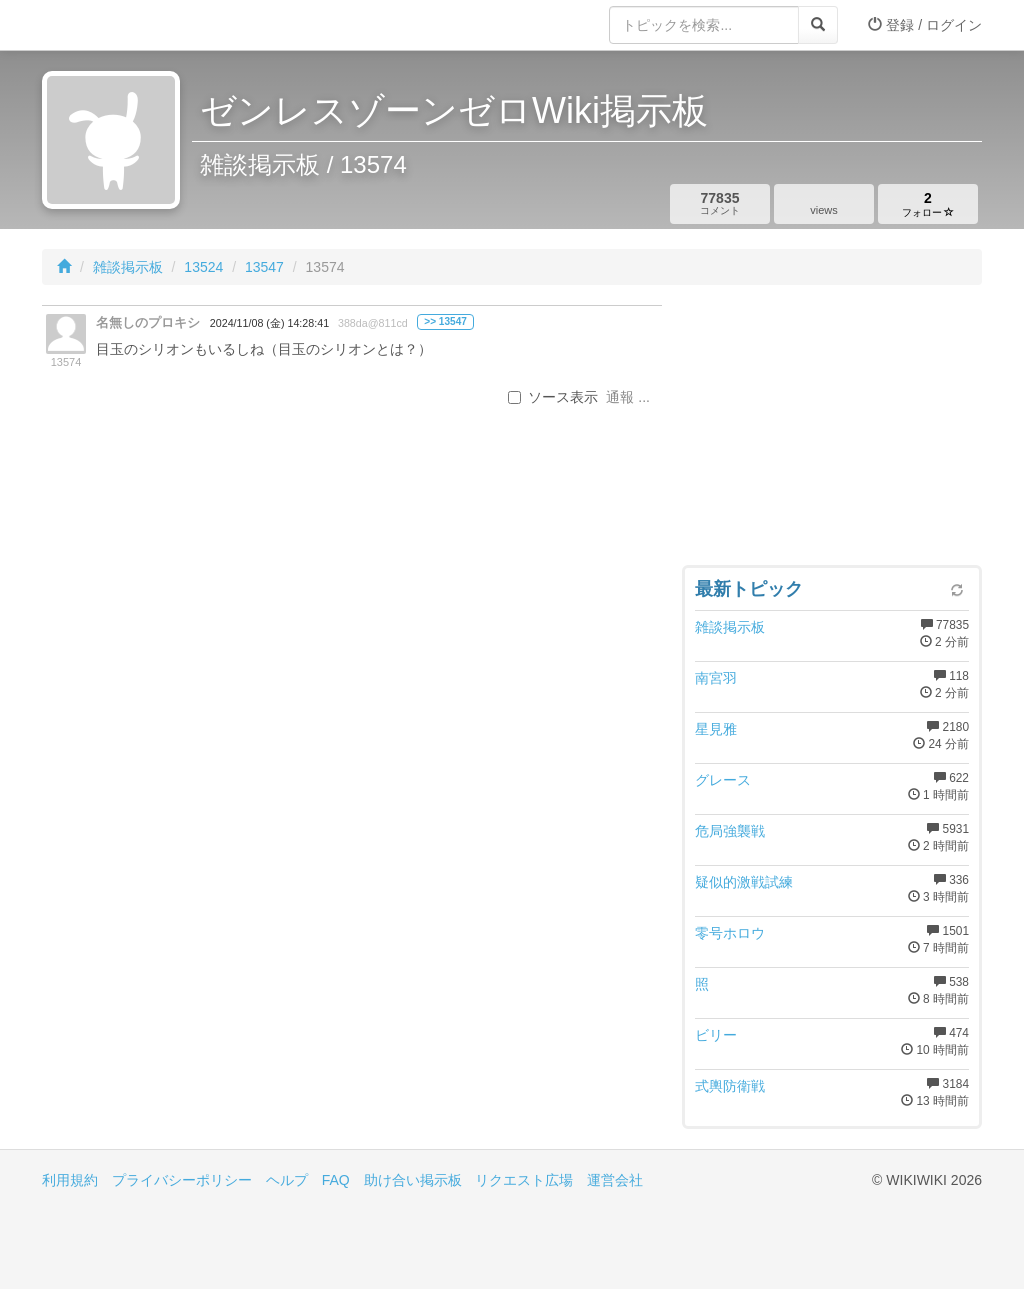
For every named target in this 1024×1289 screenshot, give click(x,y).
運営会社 (615, 1180)
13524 (203, 267)
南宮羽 (716, 678)
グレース (723, 780)
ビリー (716, 1035)
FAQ (336, 1180)
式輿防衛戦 (730, 1086)
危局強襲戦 (730, 831)
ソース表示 (553, 397)
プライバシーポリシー (182, 1180)
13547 (264, 267)
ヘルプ (287, 1180)
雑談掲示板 (128, 267)
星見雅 (716, 729)
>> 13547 (445, 321)
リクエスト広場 (524, 1180)
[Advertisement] (832, 430)
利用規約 (70, 1180)
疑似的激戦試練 (744, 882)
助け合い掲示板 (413, 1180)
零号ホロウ (730, 933)
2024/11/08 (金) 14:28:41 (269, 323)
